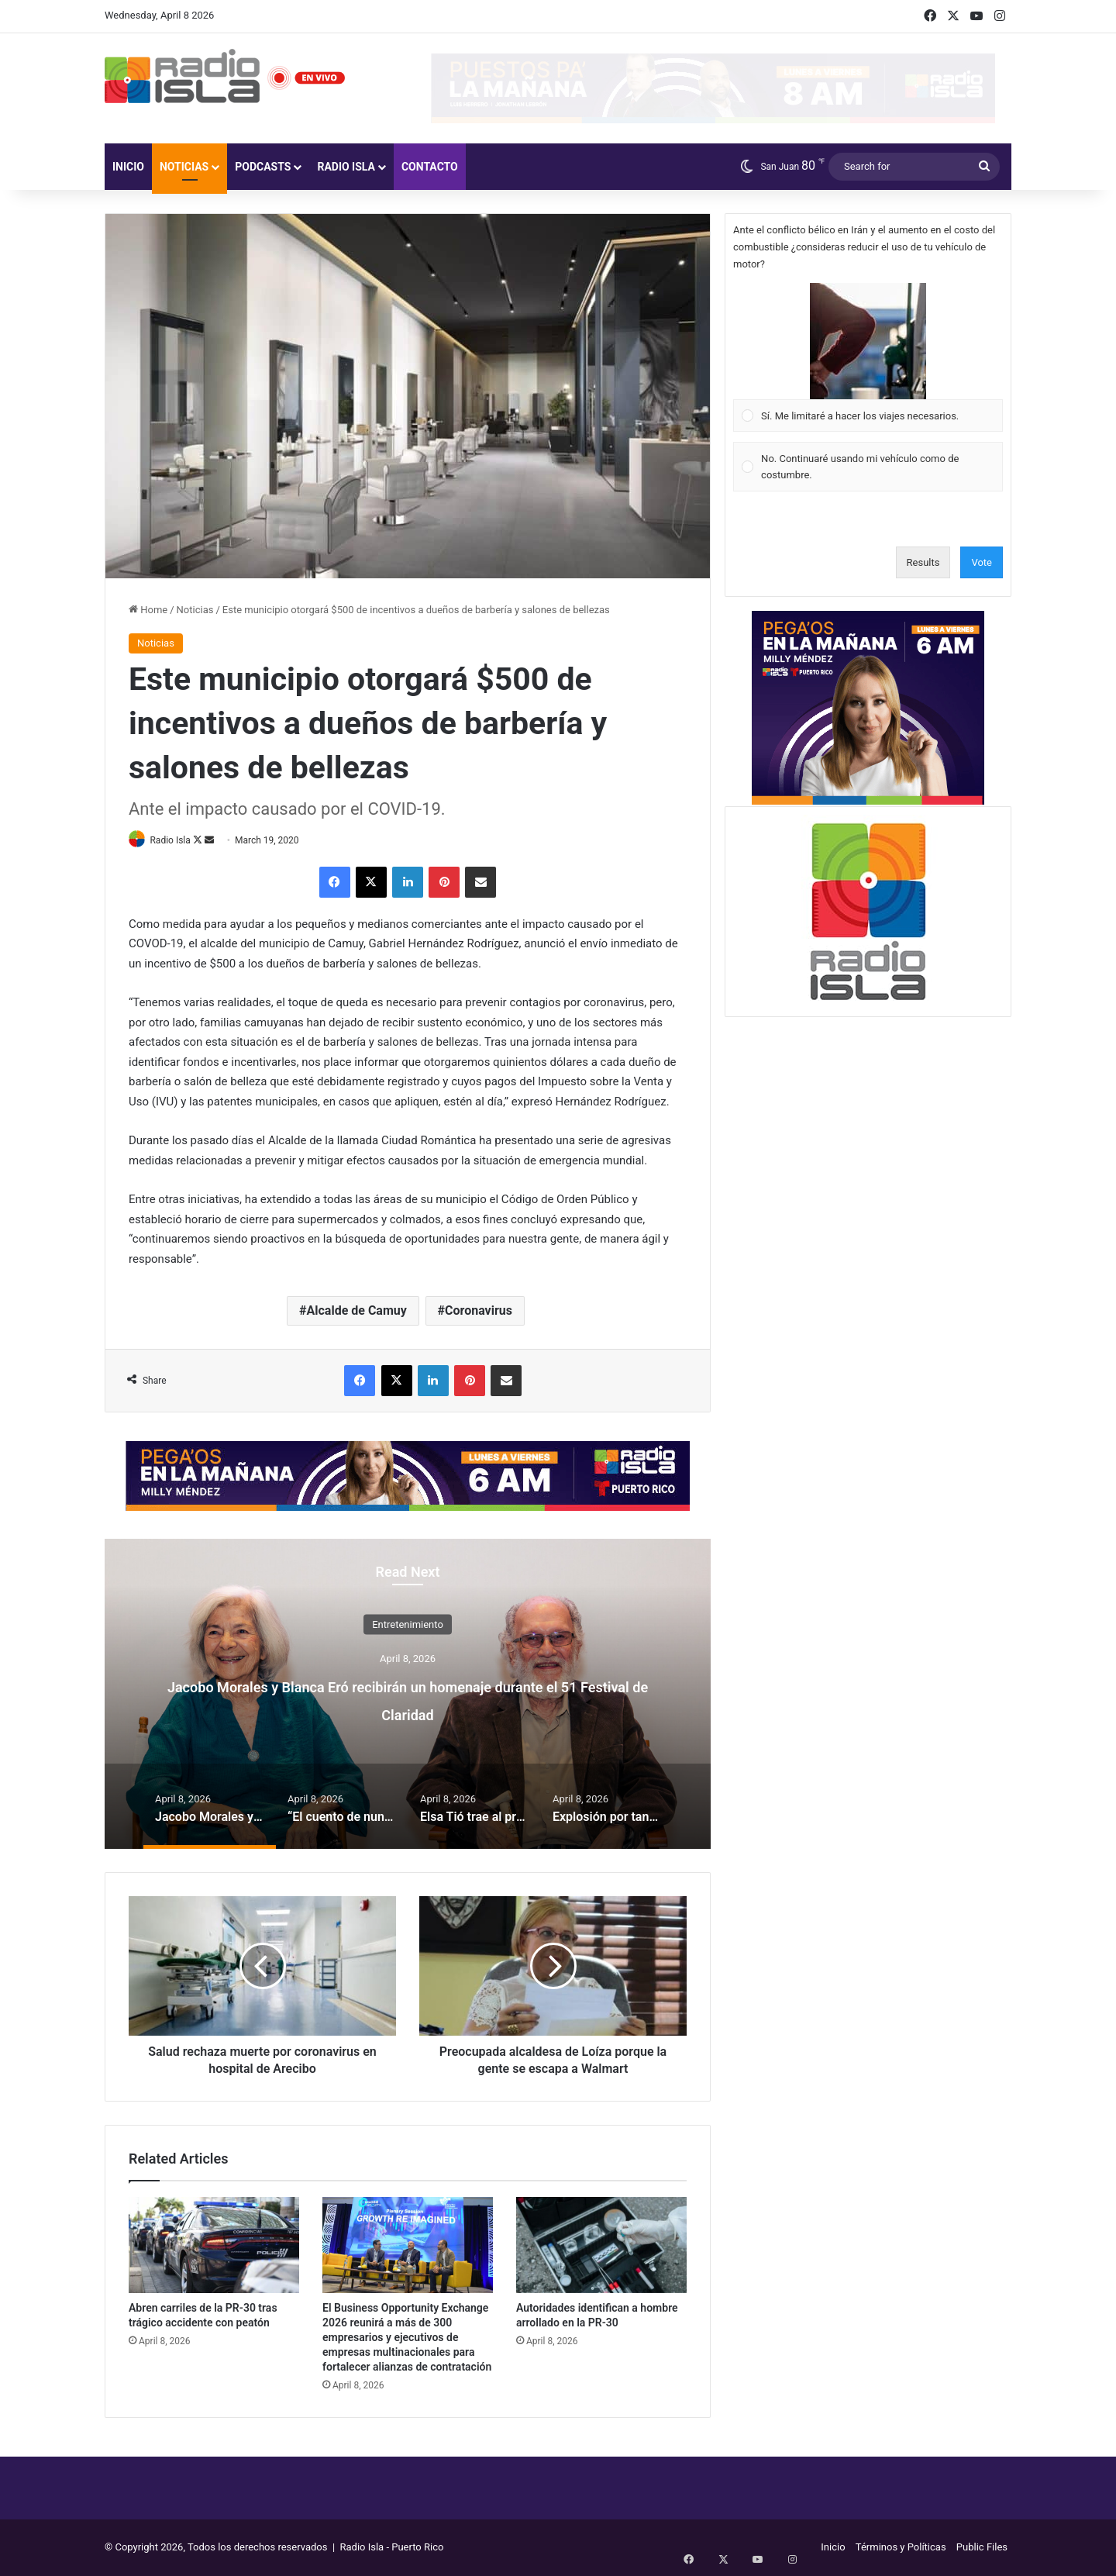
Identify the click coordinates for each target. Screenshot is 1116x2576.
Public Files (982, 2548)
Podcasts (263, 166)
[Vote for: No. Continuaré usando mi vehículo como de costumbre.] (868, 467)
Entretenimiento (407, 1625)
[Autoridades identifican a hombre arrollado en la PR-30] (601, 2246)
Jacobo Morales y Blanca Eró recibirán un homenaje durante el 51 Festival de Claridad (408, 1698)
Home (148, 610)
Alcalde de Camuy (357, 1312)
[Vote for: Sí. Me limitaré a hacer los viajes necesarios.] (868, 357)
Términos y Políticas (901, 2548)
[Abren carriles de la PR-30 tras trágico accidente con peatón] (214, 2246)
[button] (868, 341)
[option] (408, 1695)
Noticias (184, 166)
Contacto (429, 166)
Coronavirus (478, 1312)
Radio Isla (346, 166)
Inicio (128, 166)
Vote (981, 562)
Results (923, 562)
